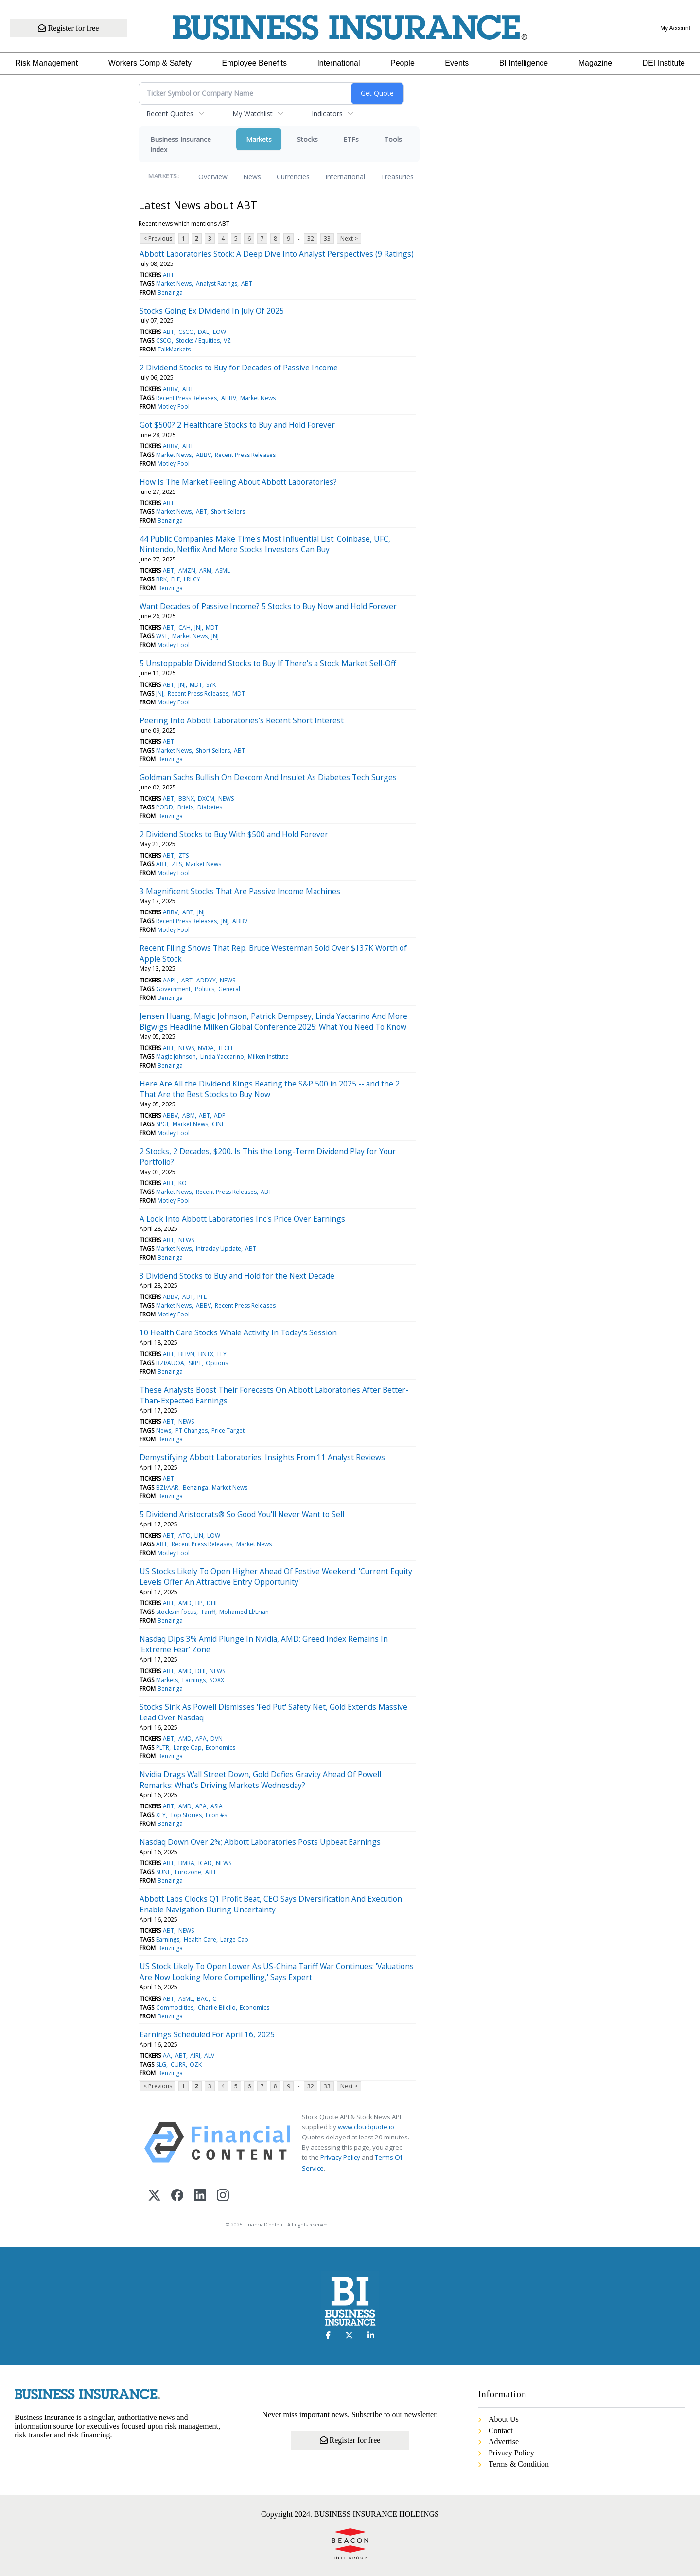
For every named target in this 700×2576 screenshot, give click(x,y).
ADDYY (206, 980)
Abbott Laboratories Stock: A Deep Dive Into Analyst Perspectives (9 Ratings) (277, 253)
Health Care (200, 1939)
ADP (220, 1115)
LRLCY (192, 579)
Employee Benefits (254, 63)
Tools (393, 139)
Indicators (327, 113)
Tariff (208, 1612)
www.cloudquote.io (366, 2126)
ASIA (216, 1806)
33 (327, 238)
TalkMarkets (174, 349)
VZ (227, 340)
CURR (178, 2064)
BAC (203, 1999)
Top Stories (186, 1815)
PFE (202, 1297)
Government (173, 989)
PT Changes (191, 1430)
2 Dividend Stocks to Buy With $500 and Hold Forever (234, 834)
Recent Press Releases (186, 398)
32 (310, 238)
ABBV (170, 389)
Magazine (595, 63)
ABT (168, 275)
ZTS (183, 855)
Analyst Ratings (216, 284)
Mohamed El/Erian (244, 1612)
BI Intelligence (523, 63)
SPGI (162, 1124)
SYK (211, 685)
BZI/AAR (167, 1487)
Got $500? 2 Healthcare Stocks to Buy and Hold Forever (237, 425)
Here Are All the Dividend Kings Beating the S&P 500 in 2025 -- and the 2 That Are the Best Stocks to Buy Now (270, 1089)
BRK (161, 579)
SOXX (217, 1680)
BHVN (186, 1354)
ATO (184, 1535)
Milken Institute (268, 1056)
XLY (161, 1815)
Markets (259, 139)
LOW (219, 332)
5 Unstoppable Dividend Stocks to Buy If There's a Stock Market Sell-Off (268, 663)
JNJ (198, 627)
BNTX (205, 1354)
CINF (218, 1124)
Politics (204, 989)
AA (167, 2055)
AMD (185, 1603)
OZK (196, 2064)
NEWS (226, 798)
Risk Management (46, 63)
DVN (216, 1739)
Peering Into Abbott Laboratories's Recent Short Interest (242, 720)
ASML (222, 570)
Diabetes (209, 807)
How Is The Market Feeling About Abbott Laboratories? (238, 481)
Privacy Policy (340, 2157)
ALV (209, 2055)
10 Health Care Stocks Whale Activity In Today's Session (238, 1332)
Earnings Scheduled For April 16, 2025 (207, 2034)
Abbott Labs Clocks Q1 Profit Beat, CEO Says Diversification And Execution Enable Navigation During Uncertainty (271, 1904)
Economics (220, 1747)
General (229, 989)
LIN (198, 1535)
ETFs (351, 139)
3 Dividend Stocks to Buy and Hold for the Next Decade (237, 1275)
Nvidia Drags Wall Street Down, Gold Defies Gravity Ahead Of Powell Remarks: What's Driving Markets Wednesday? (260, 1779)
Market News (174, 284)
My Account (675, 28)
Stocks (307, 139)
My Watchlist (252, 113)
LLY (222, 1354)
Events (457, 63)
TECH (225, 1048)
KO (182, 1183)
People (402, 63)
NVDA (206, 1048)
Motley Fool (174, 407)
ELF (175, 579)
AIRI (195, 2055)
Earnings (194, 1680)
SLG (161, 2064)
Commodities (174, 2007)
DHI (212, 1603)
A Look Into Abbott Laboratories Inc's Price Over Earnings (242, 1218)
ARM (205, 570)
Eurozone (188, 1872)
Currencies (293, 176)
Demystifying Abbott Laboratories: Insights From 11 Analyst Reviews (262, 1457)
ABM (188, 1115)
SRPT (195, 1363)
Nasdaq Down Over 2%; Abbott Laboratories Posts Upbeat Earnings (260, 1842)
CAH (184, 627)
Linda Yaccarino (222, 1056)
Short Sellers (228, 512)
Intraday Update (218, 1248)
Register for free (69, 28)
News (252, 176)
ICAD (205, 1863)
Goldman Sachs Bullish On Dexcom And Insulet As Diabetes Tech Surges (268, 777)
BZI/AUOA (170, 1363)
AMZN (186, 570)
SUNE (163, 1872)
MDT (212, 627)
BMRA (186, 1863)
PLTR (162, 1747)
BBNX (186, 798)
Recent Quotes (169, 113)
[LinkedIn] (200, 2196)
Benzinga (170, 292)
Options (217, 1363)
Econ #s (216, 1815)
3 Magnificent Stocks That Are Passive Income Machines (240, 891)
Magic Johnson (176, 1056)
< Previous (157, 238)
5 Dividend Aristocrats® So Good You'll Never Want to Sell (242, 1514)
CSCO (186, 332)
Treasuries (397, 176)
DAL (203, 332)
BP (199, 1603)
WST (162, 636)
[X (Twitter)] (154, 2196)
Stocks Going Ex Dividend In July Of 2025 (212, 310)
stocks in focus (176, 1612)
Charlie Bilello (217, 2007)
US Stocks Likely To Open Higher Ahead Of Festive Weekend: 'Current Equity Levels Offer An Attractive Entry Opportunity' (276, 1576)
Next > (349, 238)
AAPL (170, 980)
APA (201, 1739)
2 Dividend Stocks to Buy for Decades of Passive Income (239, 367)
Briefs (185, 807)
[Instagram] (223, 2196)
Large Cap (188, 1747)
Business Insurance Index (180, 144)
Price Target (228, 1430)
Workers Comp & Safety (150, 63)
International (338, 63)
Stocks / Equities (198, 340)
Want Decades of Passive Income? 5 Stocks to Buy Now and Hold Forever (268, 606)
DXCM (206, 798)
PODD (164, 807)
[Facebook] (177, 2196)
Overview (213, 176)
